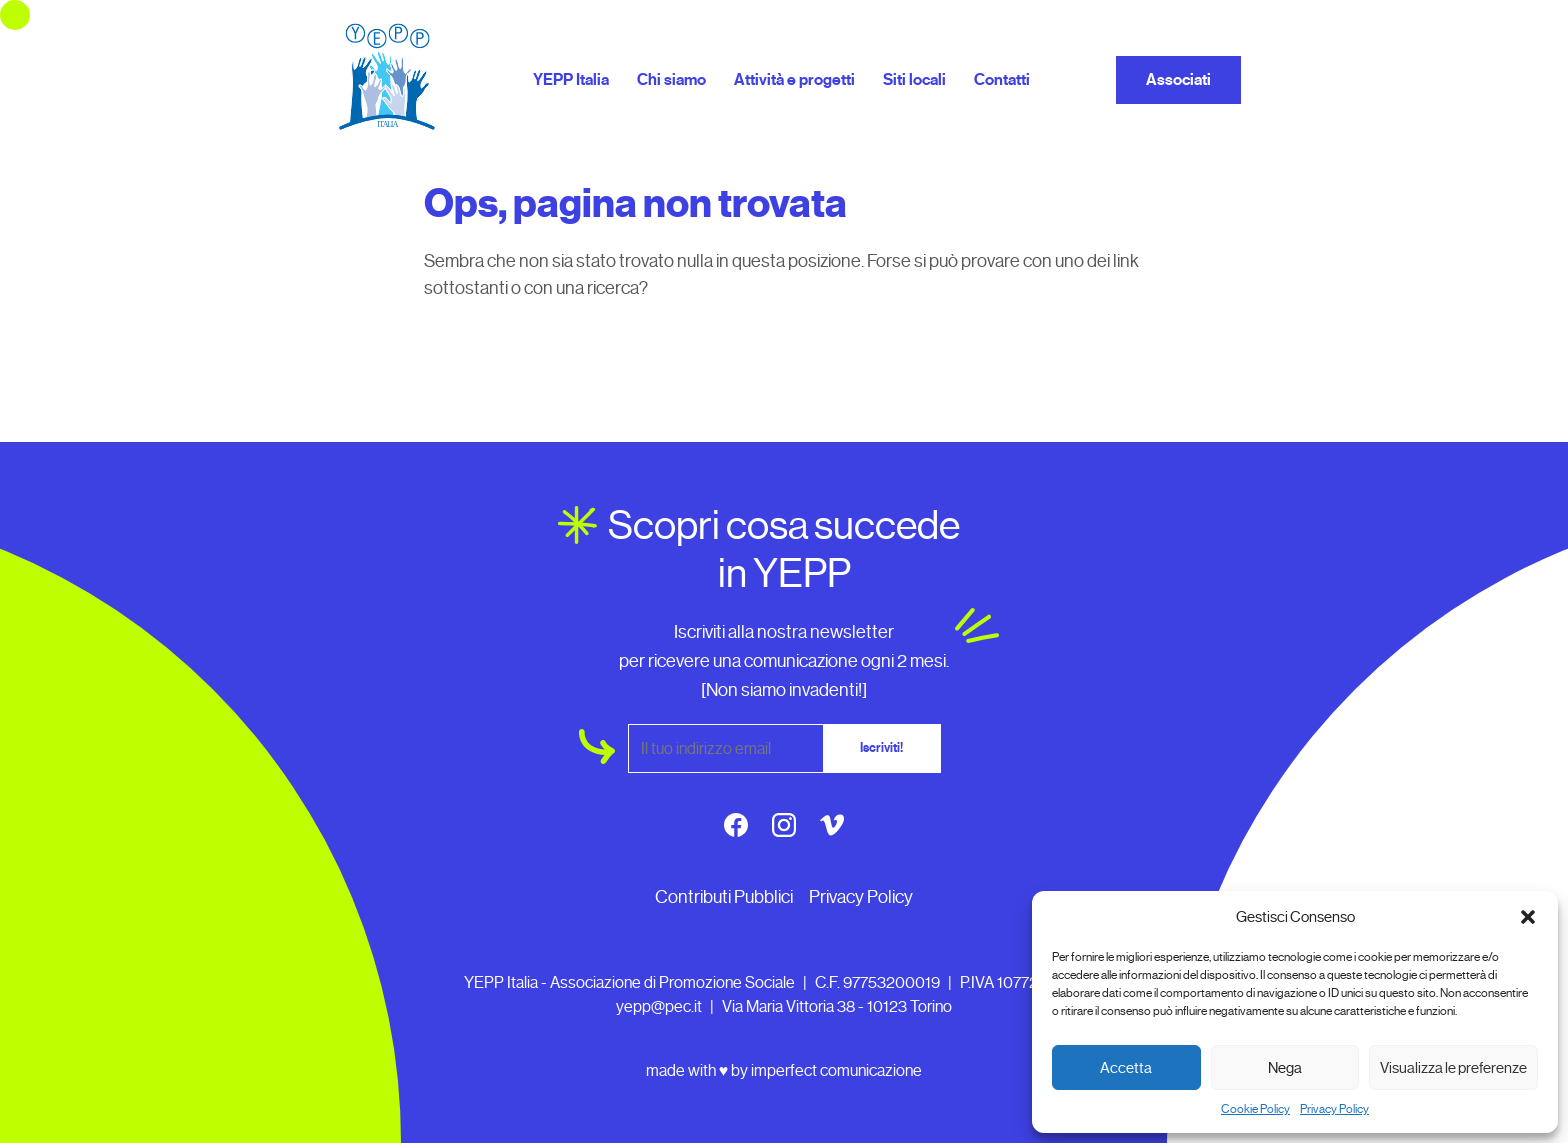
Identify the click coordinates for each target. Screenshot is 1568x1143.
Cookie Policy (1255, 1109)
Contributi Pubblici (724, 897)
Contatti (1002, 80)
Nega (1285, 1068)
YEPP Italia (571, 80)
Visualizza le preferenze (1453, 1068)
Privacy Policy (1334, 1109)
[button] (1528, 917)
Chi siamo (671, 80)
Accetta (1126, 1068)
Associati (1178, 80)
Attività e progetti (794, 80)
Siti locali (914, 80)
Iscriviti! (881, 748)
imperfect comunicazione (836, 1070)
